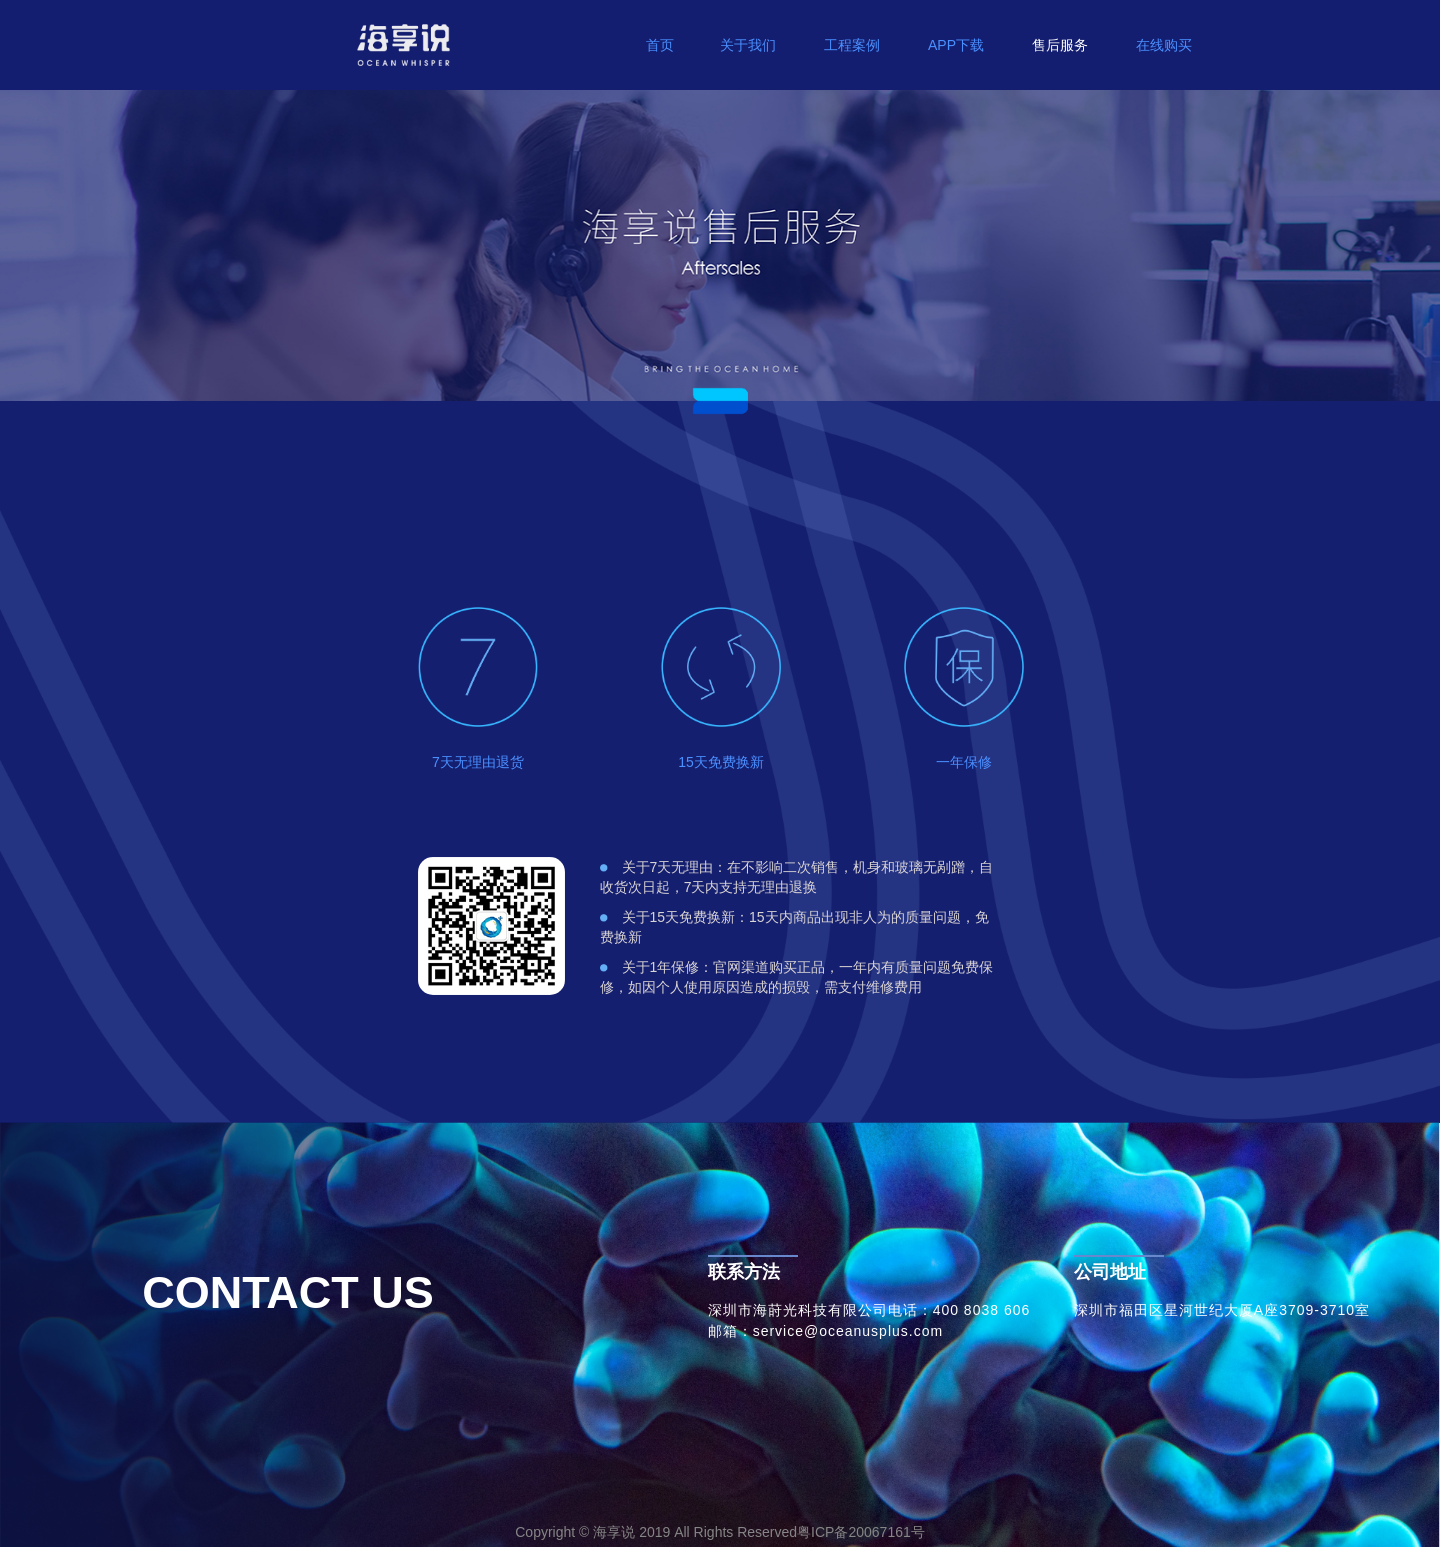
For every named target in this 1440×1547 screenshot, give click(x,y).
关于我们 (748, 45)
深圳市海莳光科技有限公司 (798, 1310)
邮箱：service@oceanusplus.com (826, 1331)
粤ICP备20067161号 (861, 1532)
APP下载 (956, 45)
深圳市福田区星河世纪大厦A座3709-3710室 (1222, 1310)
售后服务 (1060, 45)
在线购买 (1164, 45)
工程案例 (852, 45)
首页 (660, 45)
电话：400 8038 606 (959, 1310)
